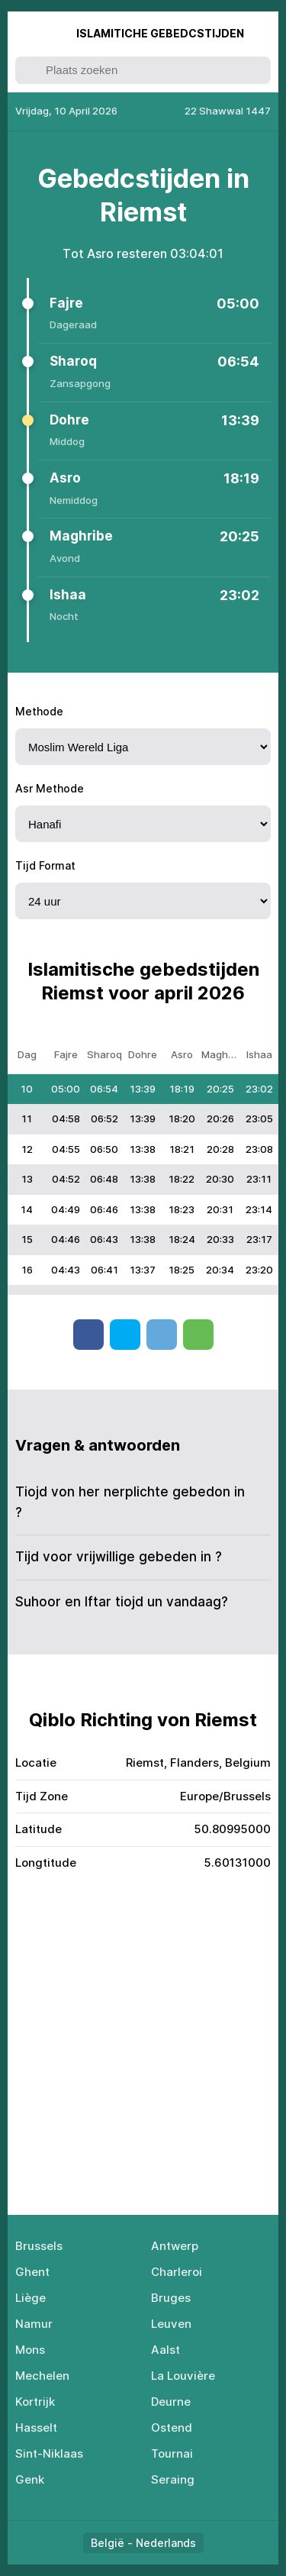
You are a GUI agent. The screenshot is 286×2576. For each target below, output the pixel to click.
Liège (30, 2297)
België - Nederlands (143, 2542)
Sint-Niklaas (49, 2453)
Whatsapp (198, 1334)
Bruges (171, 2297)
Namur (34, 2323)
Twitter (125, 1334)
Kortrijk (35, 2401)
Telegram (161, 1334)
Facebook (88, 1334)
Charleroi (176, 2271)
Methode (39, 711)
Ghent (32, 2271)
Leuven (171, 2323)
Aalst (165, 2349)
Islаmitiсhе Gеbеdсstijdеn (160, 33)
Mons (30, 2349)
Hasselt (36, 2427)
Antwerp (174, 2246)
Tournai (172, 2453)
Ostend (171, 2427)
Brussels (39, 2246)
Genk (29, 2479)
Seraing (172, 2479)
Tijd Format (45, 865)
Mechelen (42, 2375)
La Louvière (183, 2375)
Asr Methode (49, 788)
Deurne (171, 2401)
